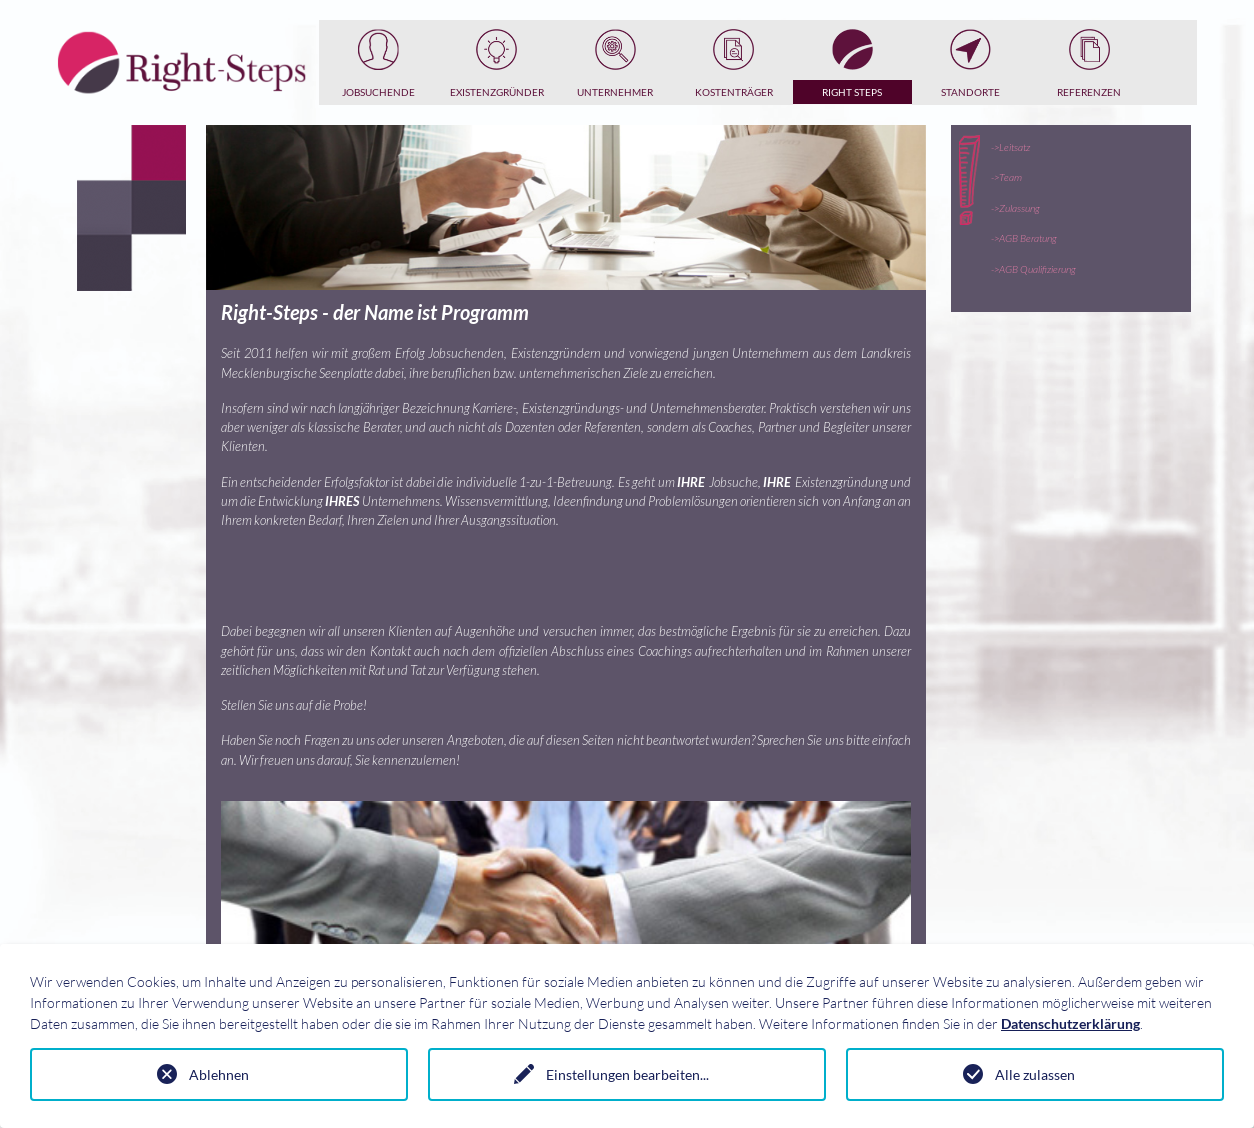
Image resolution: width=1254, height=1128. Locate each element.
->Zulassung (1015, 208)
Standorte (970, 92)
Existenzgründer (497, 92)
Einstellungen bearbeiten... (627, 1074)
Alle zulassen (1035, 1074)
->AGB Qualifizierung (1033, 269)
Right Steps (852, 92)
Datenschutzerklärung (1070, 1023)
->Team (1006, 177)
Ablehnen (219, 1074)
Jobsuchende (378, 92)
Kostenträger (734, 92)
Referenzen (1089, 92)
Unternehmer (615, 92)
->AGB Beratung (1024, 238)
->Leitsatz (1010, 147)
